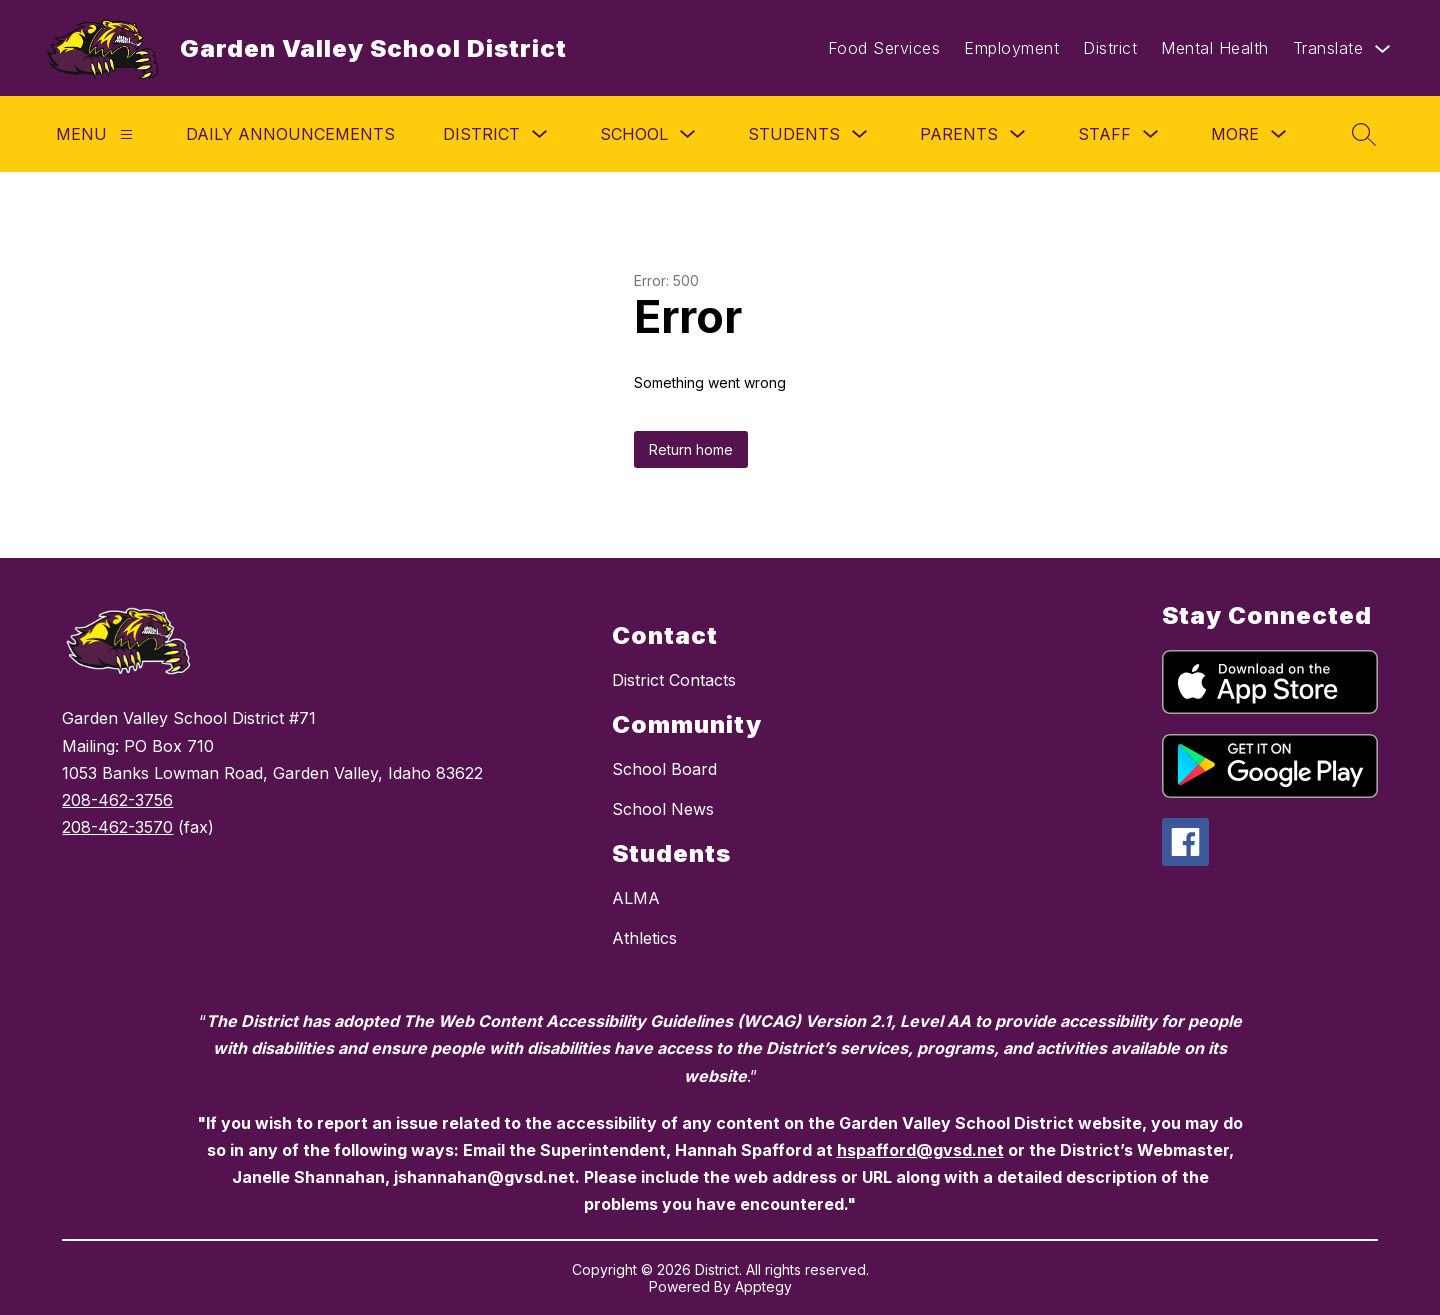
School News (663, 809)
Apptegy (763, 1286)
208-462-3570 (117, 827)
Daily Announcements (290, 134)
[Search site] (1364, 134)
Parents (959, 134)
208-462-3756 (117, 800)
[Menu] (126, 134)
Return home (691, 449)
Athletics (644, 938)
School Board (664, 769)
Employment (1011, 48)
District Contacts (674, 680)
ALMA (636, 898)
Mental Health (1215, 48)
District (1110, 48)
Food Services (884, 48)
